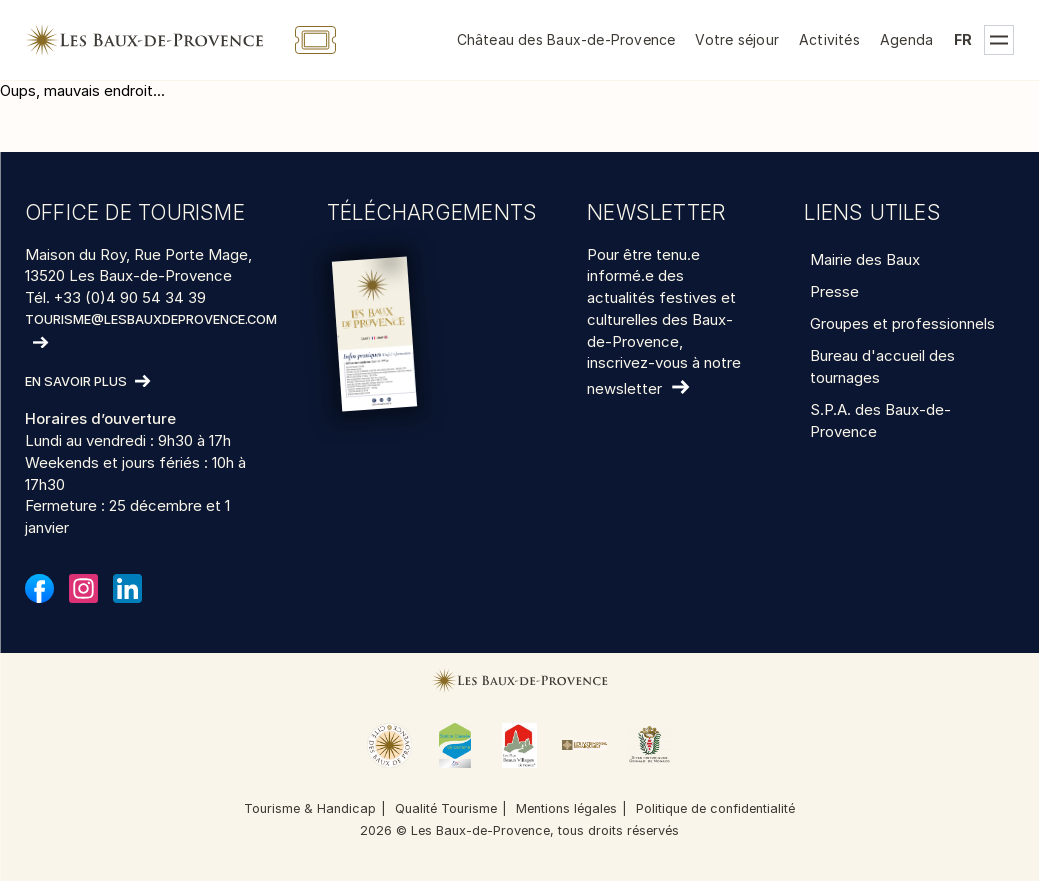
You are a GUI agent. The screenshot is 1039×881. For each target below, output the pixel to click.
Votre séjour (737, 39)
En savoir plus (76, 382)
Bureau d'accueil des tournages (882, 366)
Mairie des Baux (865, 259)
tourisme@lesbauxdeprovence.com (151, 319)
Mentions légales (566, 808)
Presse (834, 291)
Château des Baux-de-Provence (566, 39)
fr (963, 39)
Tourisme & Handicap (310, 808)
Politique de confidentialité (715, 808)
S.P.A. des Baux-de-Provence (880, 420)
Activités (829, 39)
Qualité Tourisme (446, 808)
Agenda (906, 39)
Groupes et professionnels (902, 323)
